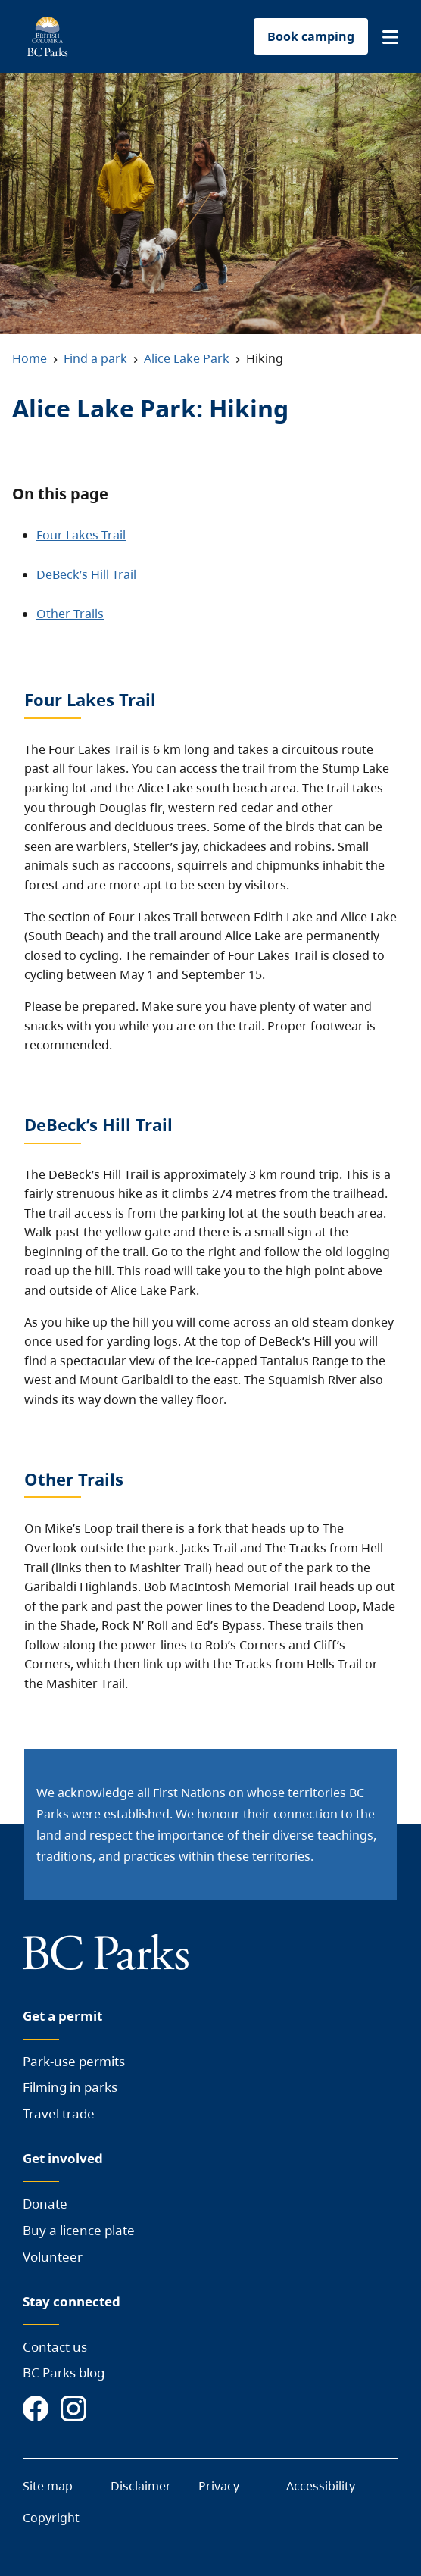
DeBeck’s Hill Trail (86, 574)
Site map (48, 2486)
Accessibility (320, 2486)
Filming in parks (70, 2087)
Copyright (51, 2517)
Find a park (95, 358)
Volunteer (53, 2256)
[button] (390, 37)
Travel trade (59, 2113)
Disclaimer (141, 2486)
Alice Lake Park (186, 358)
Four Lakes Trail (81, 535)
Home (29, 358)
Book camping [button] (310, 36)
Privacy (218, 2486)
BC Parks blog (63, 2372)
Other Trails (70, 613)
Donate (45, 2203)
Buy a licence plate (79, 2230)
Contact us (55, 2347)
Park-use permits (74, 2061)
